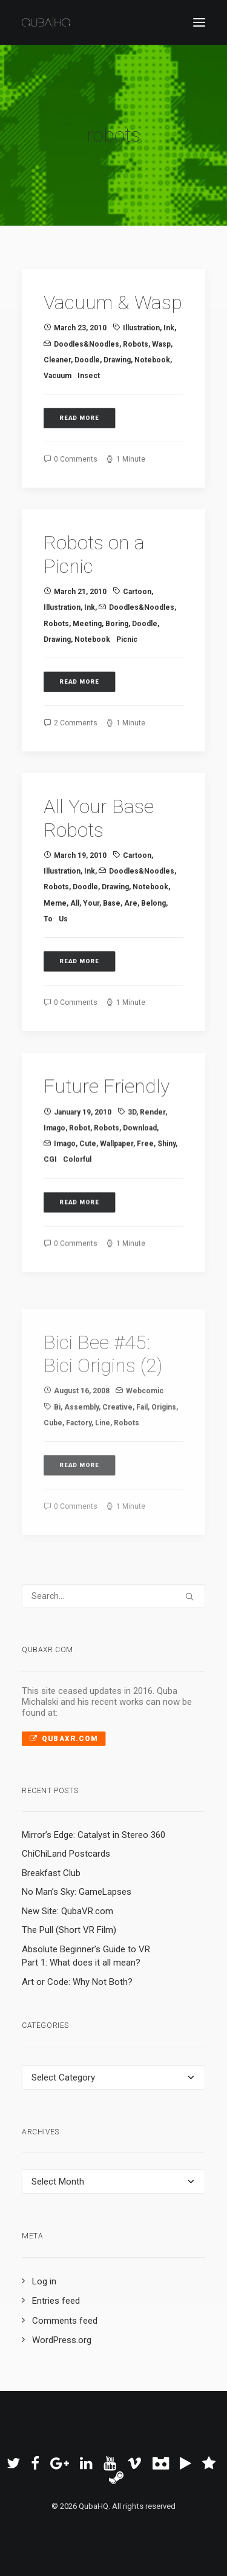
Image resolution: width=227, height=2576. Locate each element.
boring (116, 643)
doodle (87, 360)
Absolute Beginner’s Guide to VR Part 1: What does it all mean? (86, 1956)
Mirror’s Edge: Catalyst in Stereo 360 (93, 1834)
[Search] (113, 1595)
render (152, 1170)
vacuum (57, 375)
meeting (87, 643)
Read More (79, 418)
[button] (199, 22)
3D (132, 1170)
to (48, 958)
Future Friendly (106, 1144)
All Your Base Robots (99, 858)
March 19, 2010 (80, 895)
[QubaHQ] (46, 22)
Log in (44, 2281)
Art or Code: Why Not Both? (77, 1981)
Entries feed (56, 2300)
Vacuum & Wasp (113, 302)
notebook (152, 360)
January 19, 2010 (82, 1170)
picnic (126, 659)
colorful (77, 1217)
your (91, 942)
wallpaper (116, 1201)
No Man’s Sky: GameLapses (76, 1891)
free (145, 1201)
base (111, 942)
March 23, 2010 (80, 328)
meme (55, 942)
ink (168, 328)
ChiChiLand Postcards (66, 1853)
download (140, 1186)
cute (87, 1201)
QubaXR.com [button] (63, 1738)
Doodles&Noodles (86, 344)
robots (135, 344)
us (63, 958)
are (130, 942)
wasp (161, 344)
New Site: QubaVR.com (67, 1911)
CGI (50, 1217)
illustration (141, 328)
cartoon (137, 612)
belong (153, 942)
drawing (117, 360)
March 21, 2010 (80, 612)
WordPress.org (61, 2340)
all (74, 942)
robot (79, 1186)
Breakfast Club (51, 1873)
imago (54, 1186)
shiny (166, 1201)
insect (88, 375)
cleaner (57, 360)
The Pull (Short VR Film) (69, 1929)
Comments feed (64, 2320)
